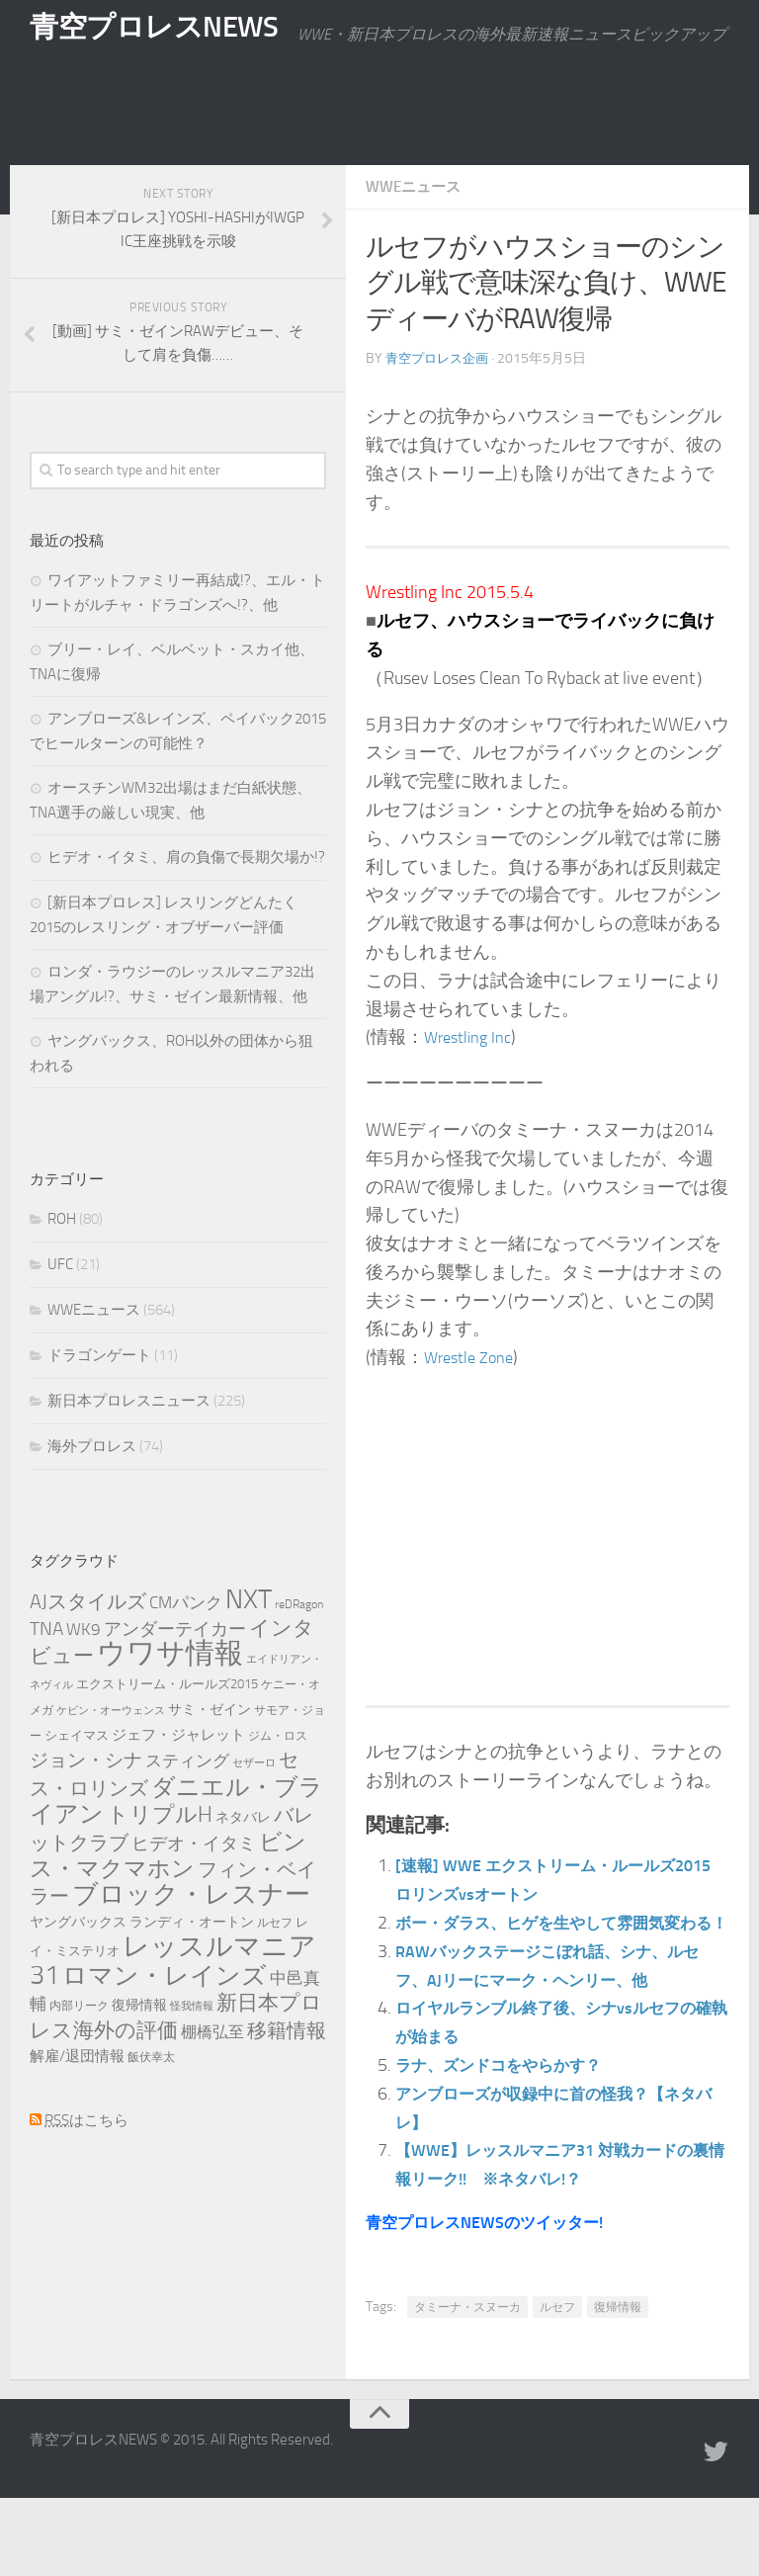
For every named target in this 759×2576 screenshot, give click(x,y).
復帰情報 (617, 2385)
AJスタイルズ (88, 1651)
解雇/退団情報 (77, 2105)
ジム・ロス (277, 1785)
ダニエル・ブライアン (176, 1850)
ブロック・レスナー (191, 1944)
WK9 (83, 1678)
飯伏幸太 (151, 2106)
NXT (248, 1649)
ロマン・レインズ (164, 2025)
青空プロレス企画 (440, 407)
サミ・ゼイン (209, 1758)
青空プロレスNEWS (158, 34)
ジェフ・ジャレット (178, 1784)
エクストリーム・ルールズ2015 (167, 1733)
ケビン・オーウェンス (110, 1760)
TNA (46, 1678)
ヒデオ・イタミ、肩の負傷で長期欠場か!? (186, 906)
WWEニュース (416, 235)
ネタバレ (243, 1866)
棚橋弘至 (212, 2081)
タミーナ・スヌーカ (467, 2385)
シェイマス (76, 1784)
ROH (61, 1268)
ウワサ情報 (170, 1702)
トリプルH (159, 1864)
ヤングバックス (78, 1971)
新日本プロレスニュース (129, 1450)
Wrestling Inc (472, 1086)
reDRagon (299, 1654)
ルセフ (557, 2385)
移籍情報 (286, 2080)
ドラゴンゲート (99, 1405)
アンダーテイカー (175, 1678)
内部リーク (79, 2055)
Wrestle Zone (473, 1406)
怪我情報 (191, 2055)
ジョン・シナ (86, 1810)
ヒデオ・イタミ (193, 1893)
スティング (187, 1810)
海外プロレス (91, 1495)
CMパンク (185, 1652)
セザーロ (254, 1812)
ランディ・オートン (191, 1971)
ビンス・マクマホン (168, 1904)
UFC (60, 1314)
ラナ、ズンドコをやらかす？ (511, 2143)
